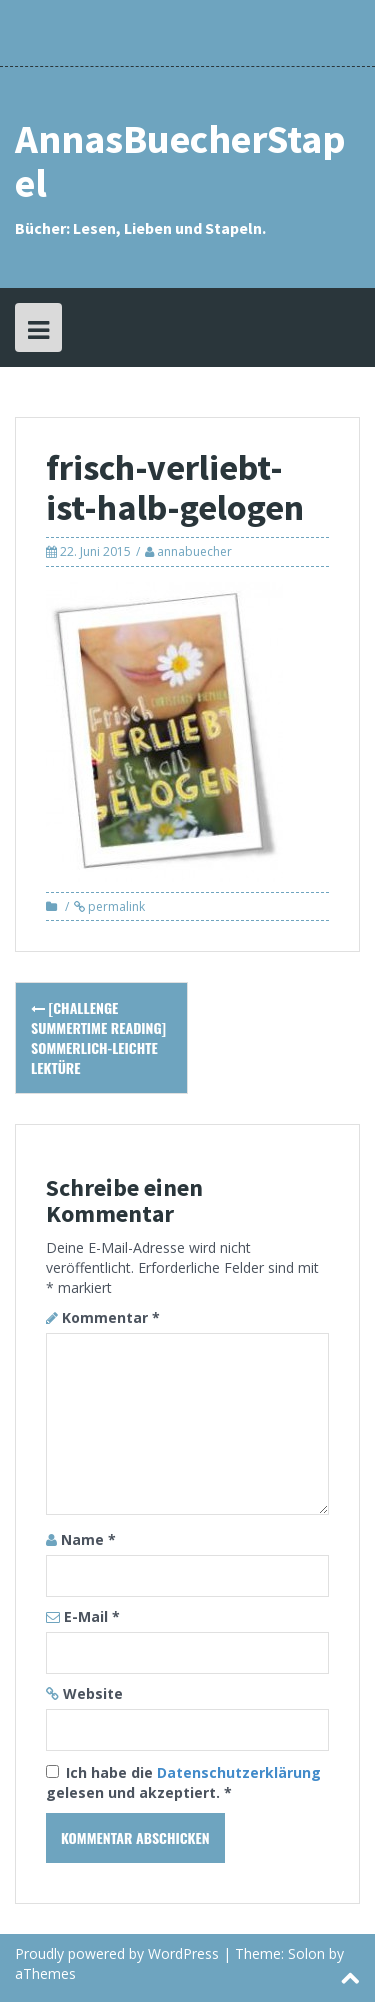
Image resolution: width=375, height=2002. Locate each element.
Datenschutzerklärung (239, 1772)
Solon (306, 1953)
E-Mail (92, 1616)
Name (88, 1539)
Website (93, 1693)
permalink (115, 906)
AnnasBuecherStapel (180, 161)
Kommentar (111, 1317)
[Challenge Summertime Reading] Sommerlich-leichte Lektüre (98, 1037)
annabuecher (194, 551)
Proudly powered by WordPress (117, 1953)
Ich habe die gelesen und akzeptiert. (183, 1782)
